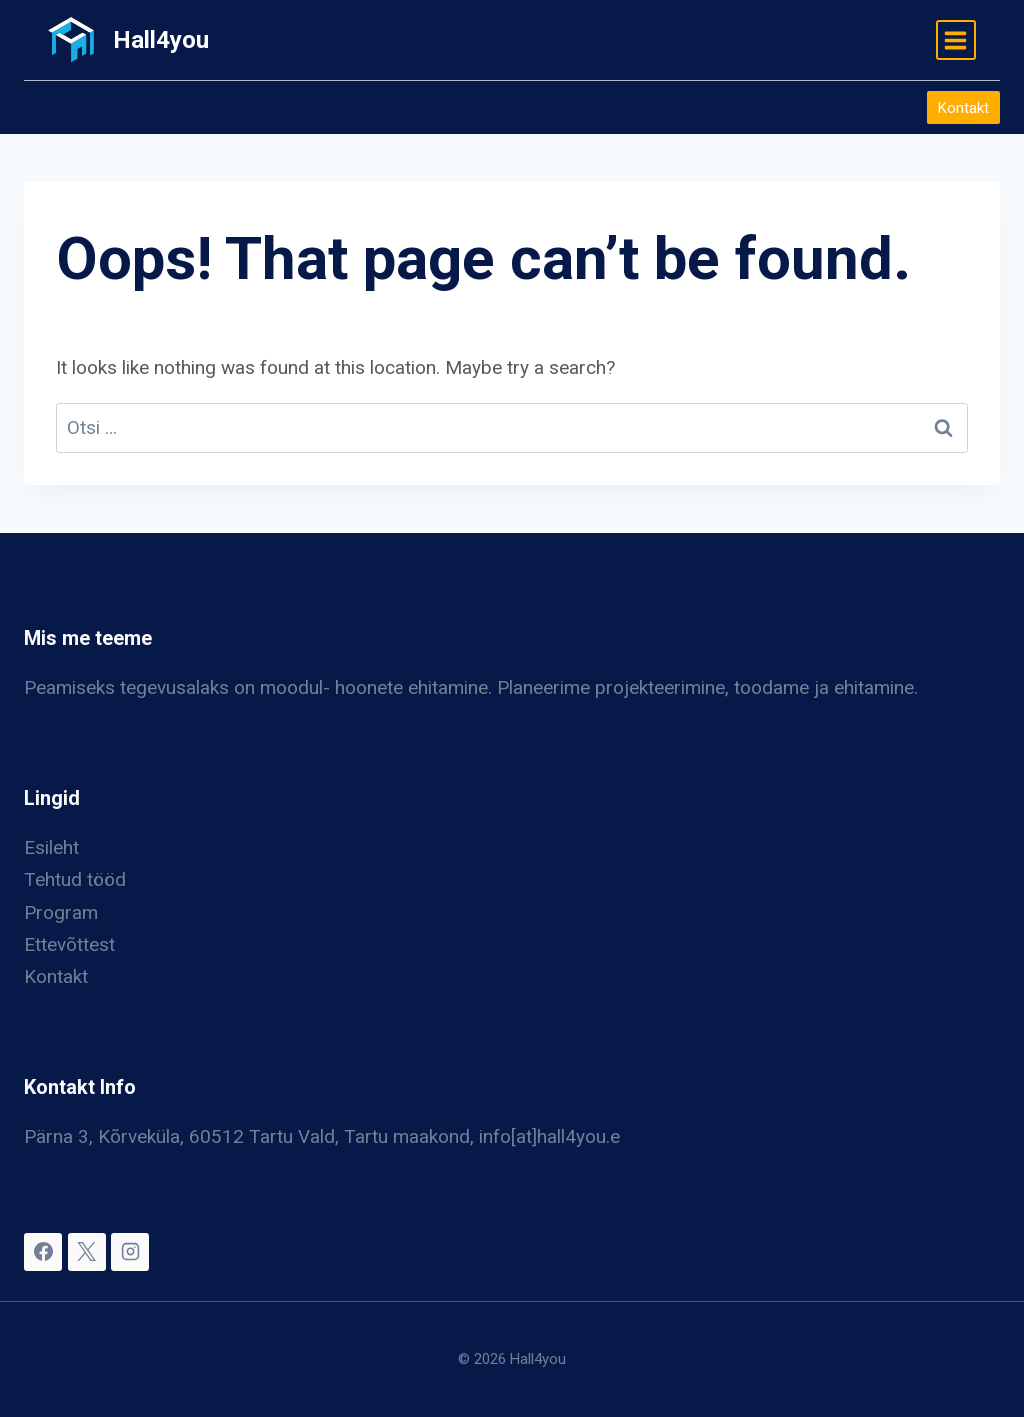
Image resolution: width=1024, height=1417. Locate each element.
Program (61, 912)
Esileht (51, 847)
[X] (87, 1252)
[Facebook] (43, 1252)
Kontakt (963, 108)
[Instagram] (130, 1252)
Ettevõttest (69, 944)
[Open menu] (956, 40)
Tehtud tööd (75, 879)
